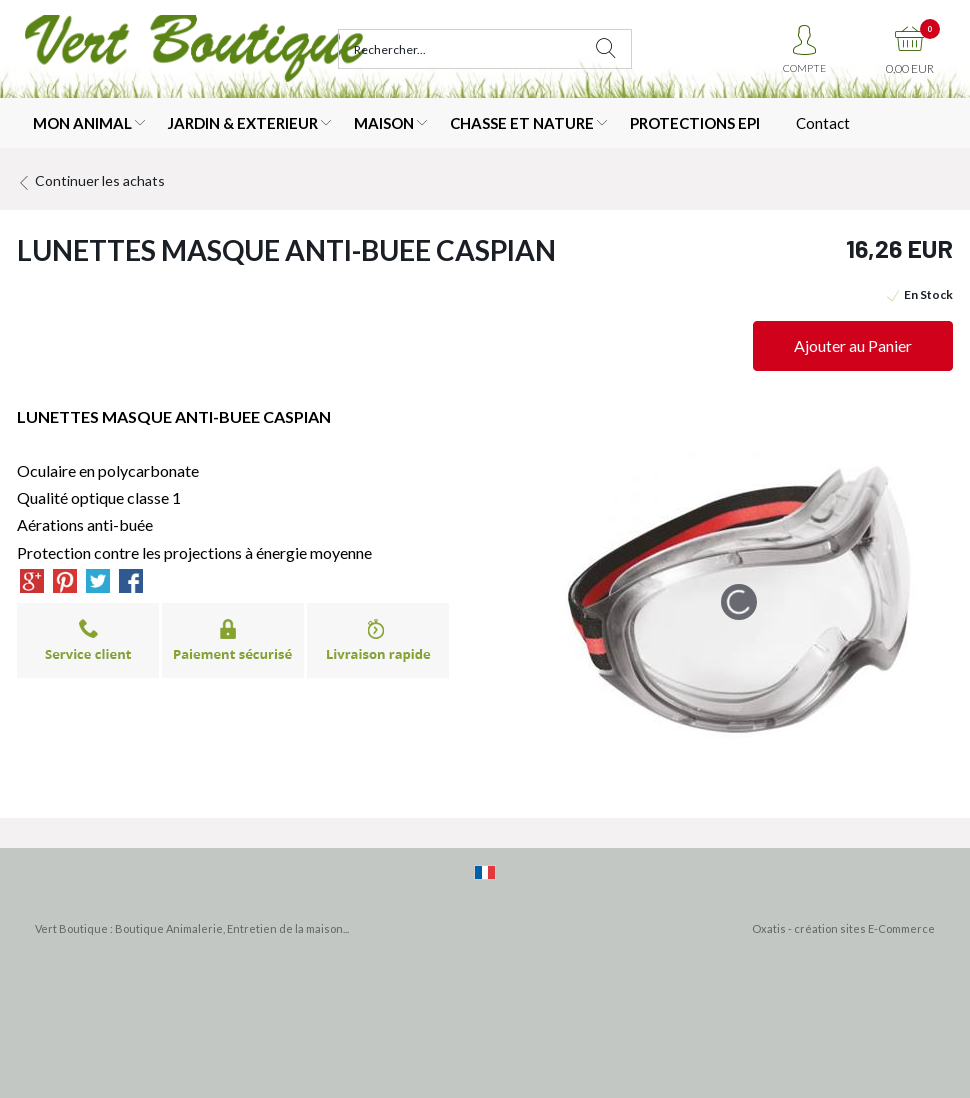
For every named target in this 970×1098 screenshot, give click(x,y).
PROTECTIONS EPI (695, 123)
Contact (823, 123)
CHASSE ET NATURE (522, 123)
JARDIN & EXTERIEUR (243, 123)
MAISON (384, 123)
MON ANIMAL (82, 123)
